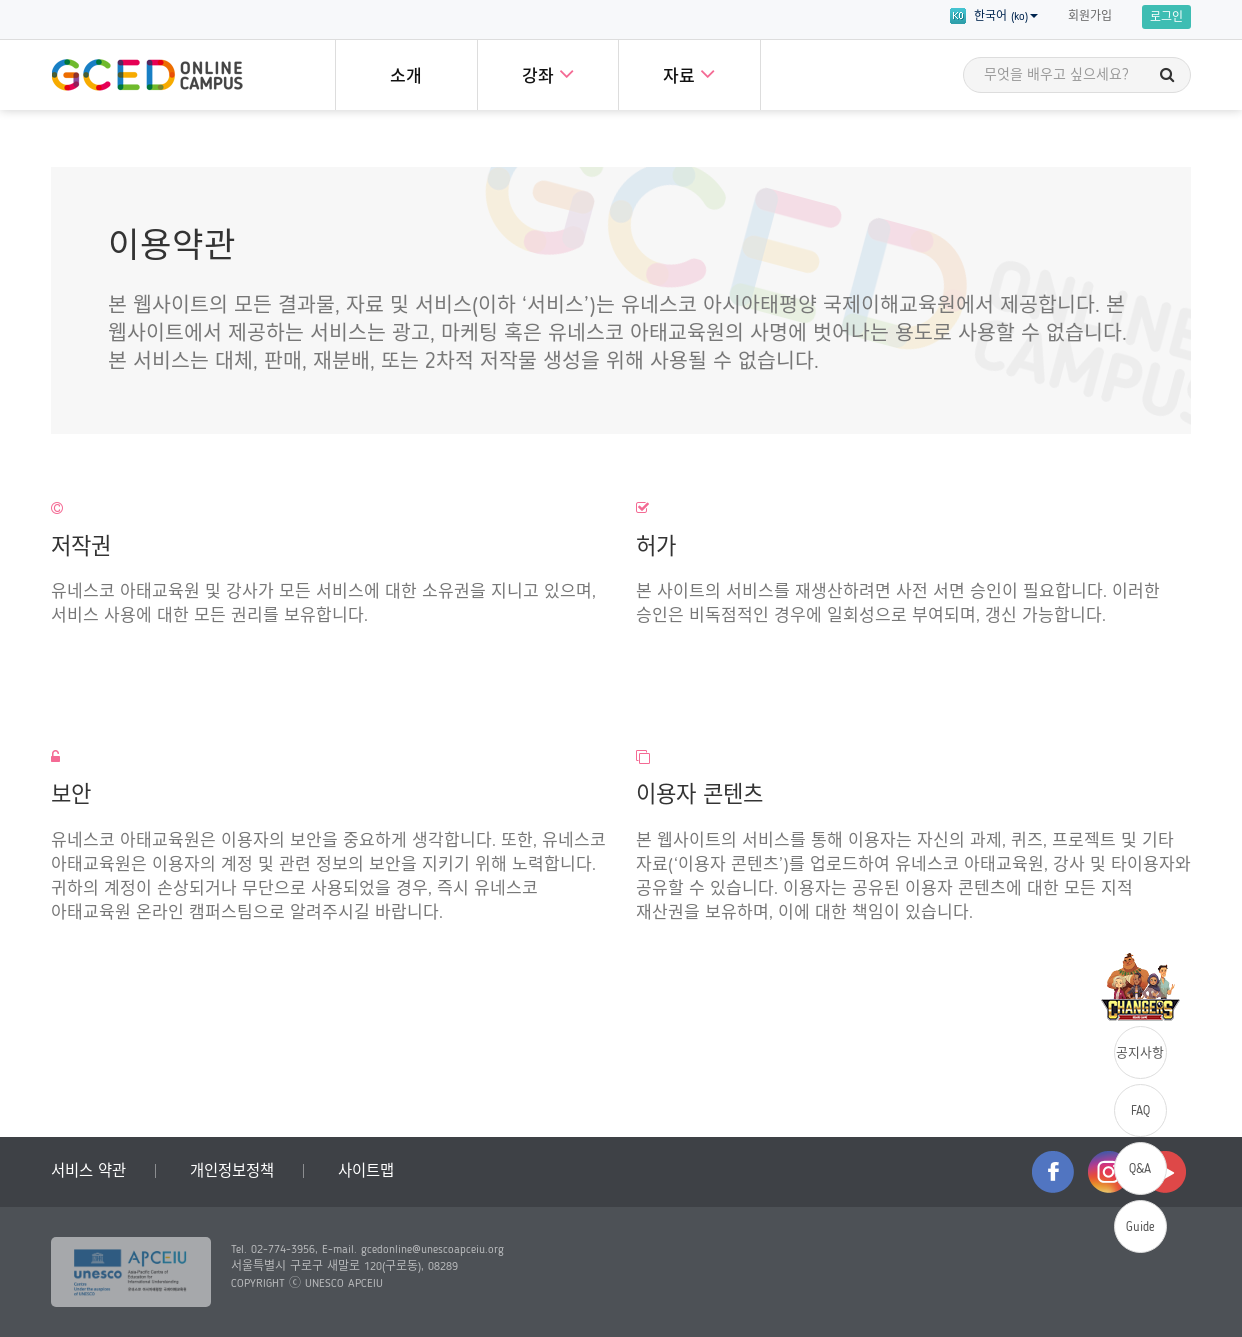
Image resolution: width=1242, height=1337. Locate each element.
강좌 (548, 73)
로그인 (1166, 18)
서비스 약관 (88, 1172)
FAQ (1140, 1111)
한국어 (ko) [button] (994, 16)
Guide (1140, 1227)
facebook (1053, 1172)
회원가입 (1090, 17)
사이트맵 (366, 1172)
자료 (689, 73)
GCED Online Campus (147, 75)
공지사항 (1140, 1053)
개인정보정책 (232, 1172)
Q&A (1140, 1169)
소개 (406, 77)
